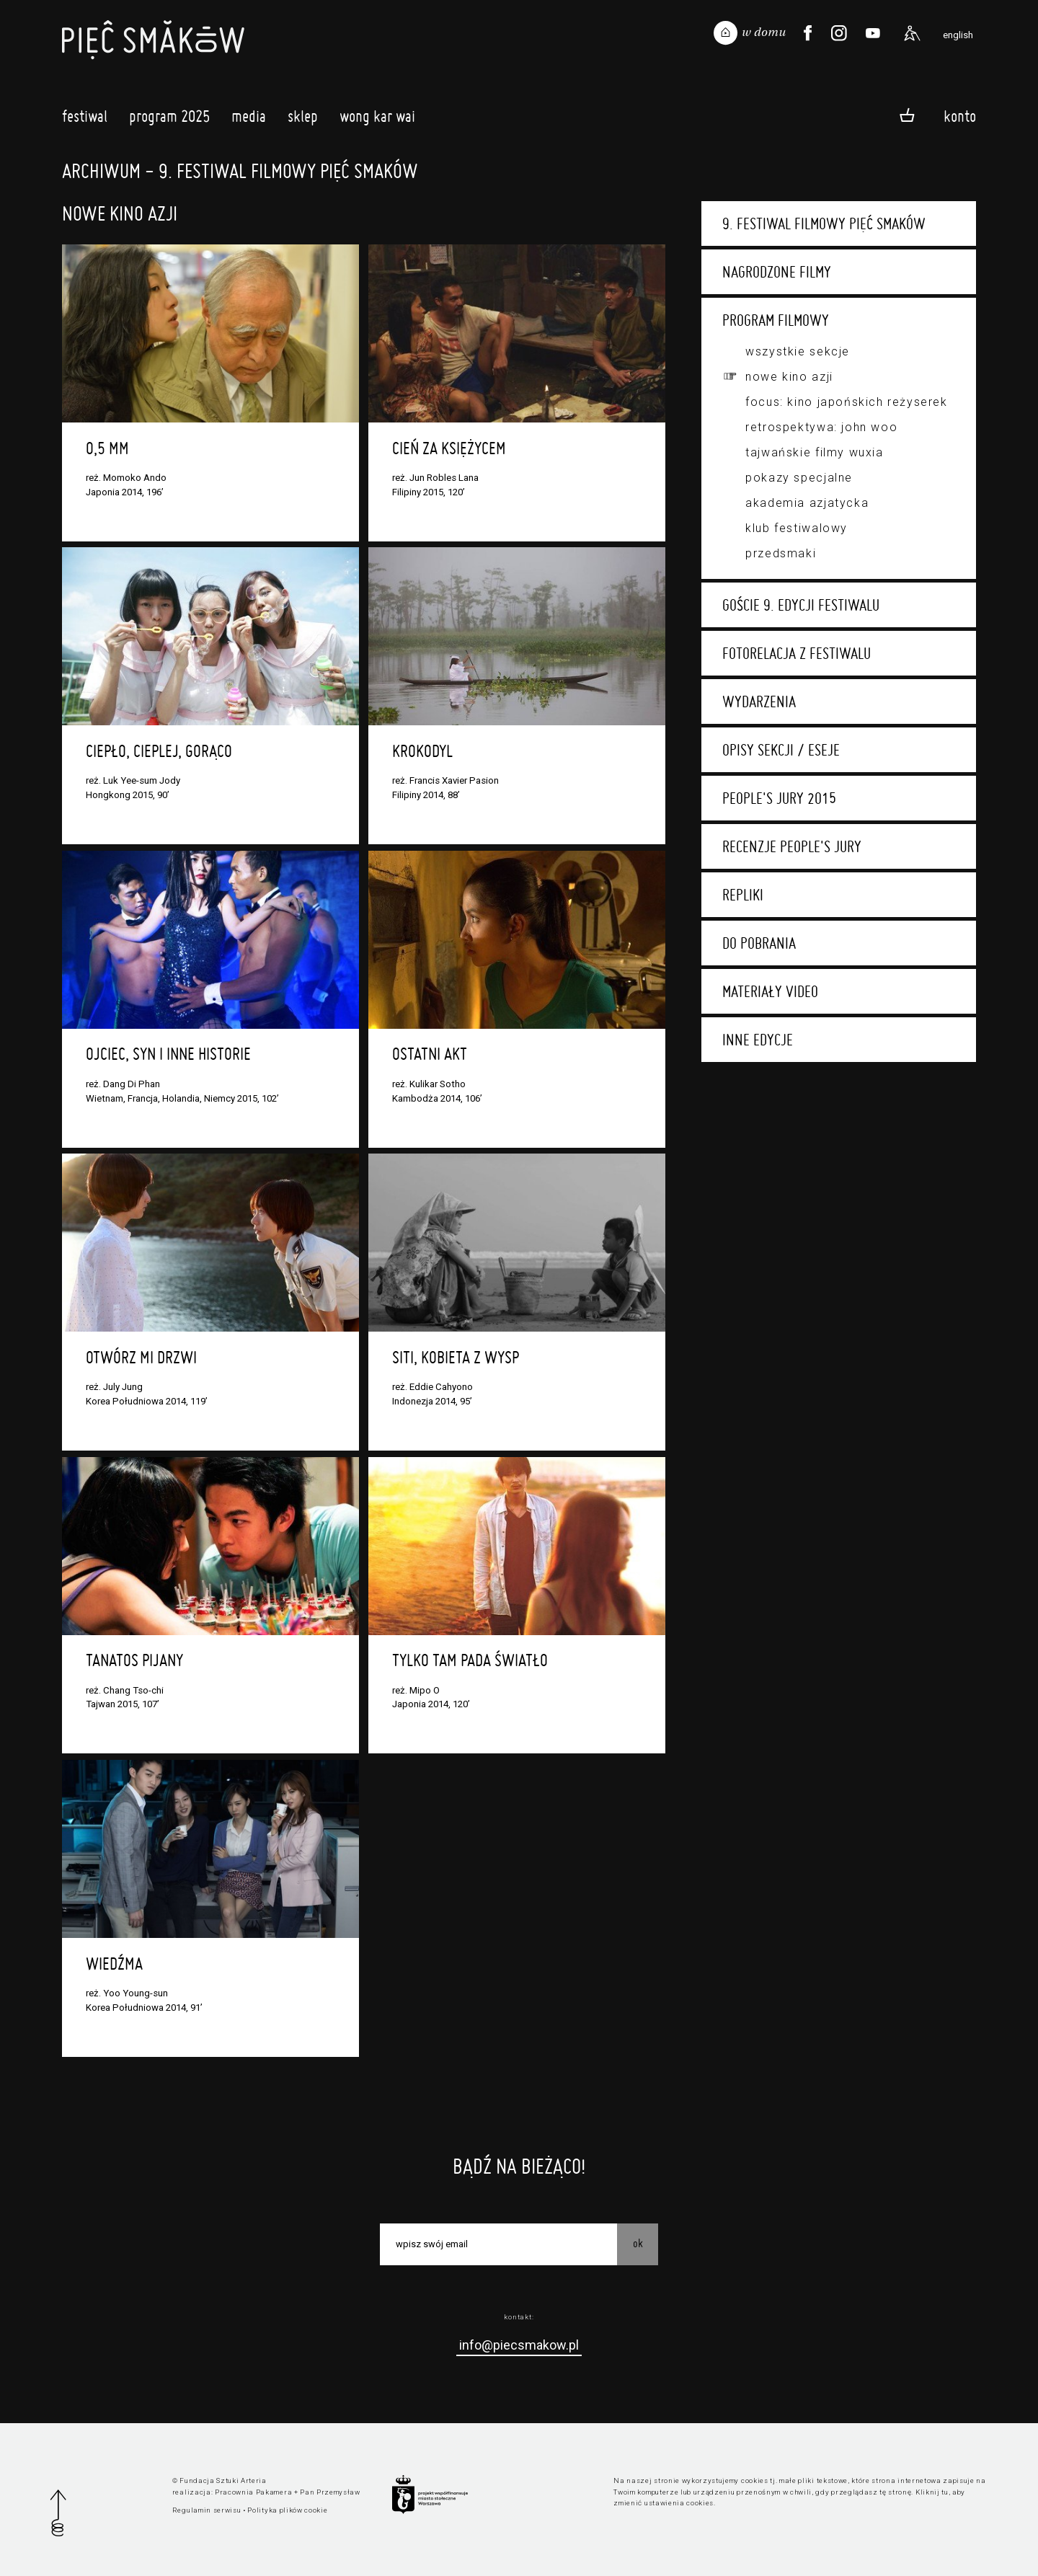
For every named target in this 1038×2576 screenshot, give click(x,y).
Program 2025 (169, 120)
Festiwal (84, 120)
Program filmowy (775, 320)
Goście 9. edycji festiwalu (800, 605)
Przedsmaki (780, 553)
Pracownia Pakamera (253, 2492)
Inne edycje (757, 1039)
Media (248, 120)
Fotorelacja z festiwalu (796, 653)
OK (638, 2243)
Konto (960, 115)
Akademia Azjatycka (807, 503)
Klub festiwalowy (796, 528)
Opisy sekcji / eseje (781, 749)
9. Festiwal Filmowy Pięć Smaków (824, 223)
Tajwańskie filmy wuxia (814, 452)
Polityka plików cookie (287, 2510)
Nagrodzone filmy (776, 271)
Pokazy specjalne (799, 477)
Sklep (303, 120)
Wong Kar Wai (377, 120)
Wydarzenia (759, 701)
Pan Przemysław (330, 2492)
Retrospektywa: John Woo (821, 427)
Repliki (742, 894)
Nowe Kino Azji (789, 377)
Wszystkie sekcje (797, 351)
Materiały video (770, 991)
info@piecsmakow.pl (519, 2345)
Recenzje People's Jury (791, 846)
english (958, 34)
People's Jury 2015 (779, 798)
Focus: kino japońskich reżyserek (846, 402)
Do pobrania (759, 943)
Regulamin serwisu (206, 2510)
